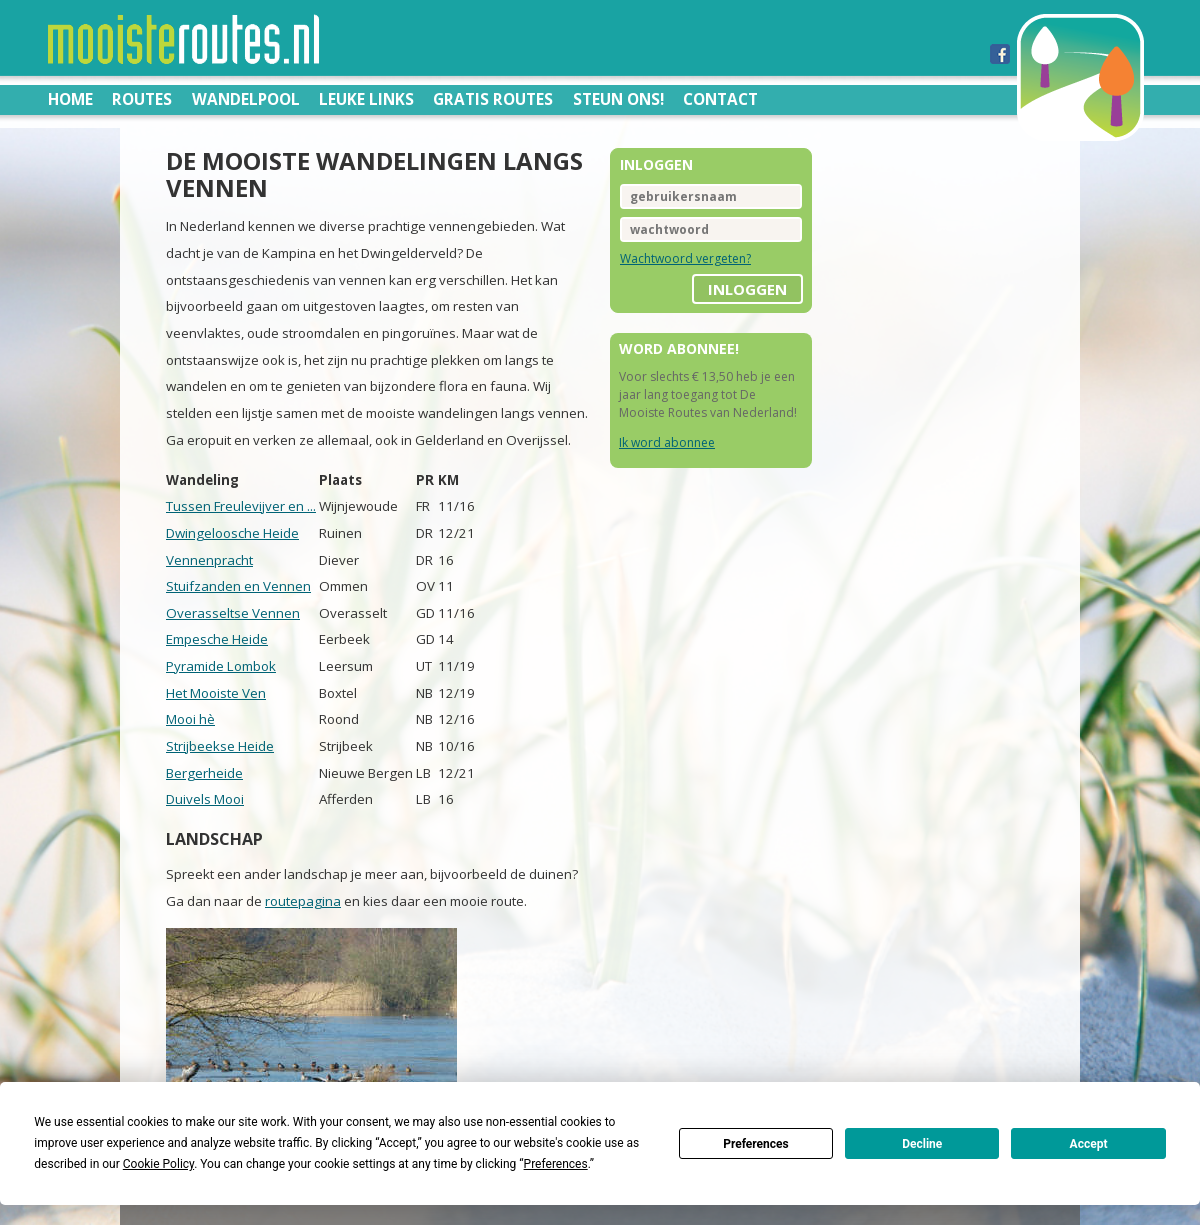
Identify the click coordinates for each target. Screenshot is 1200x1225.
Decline (922, 1144)
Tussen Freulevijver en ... (241, 506)
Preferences (756, 1144)
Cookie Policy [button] (158, 1164)
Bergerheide (204, 773)
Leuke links (366, 99)
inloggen (747, 289)
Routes (142, 99)
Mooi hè (190, 719)
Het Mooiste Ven (216, 693)
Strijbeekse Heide (220, 746)
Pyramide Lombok (221, 666)
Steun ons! (618, 99)
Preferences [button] (556, 1164)
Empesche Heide (217, 639)
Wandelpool (246, 99)
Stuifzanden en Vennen (238, 586)
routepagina (303, 901)
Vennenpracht (209, 560)
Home (70, 99)
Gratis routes (493, 99)
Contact (720, 99)
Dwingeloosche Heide (232, 533)
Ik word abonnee (667, 442)
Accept (1089, 1144)
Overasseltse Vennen (233, 613)
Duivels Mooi (205, 799)
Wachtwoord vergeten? (685, 258)
